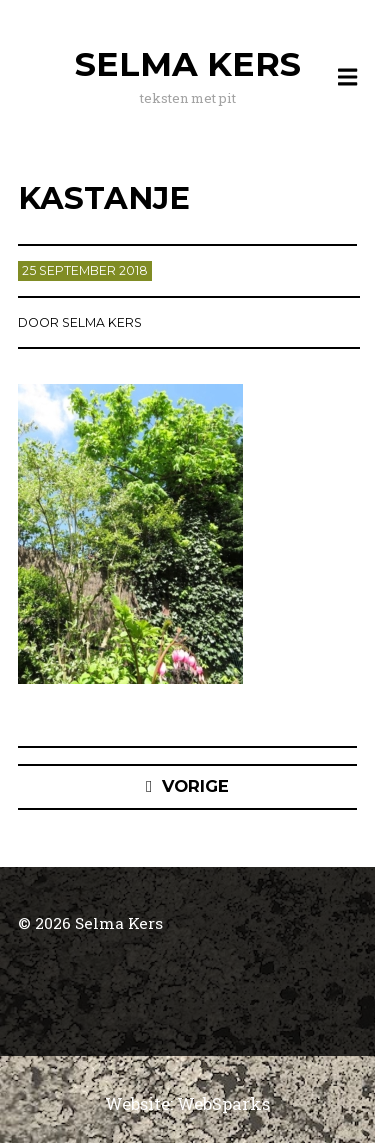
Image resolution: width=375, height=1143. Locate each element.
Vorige (195, 786)
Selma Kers (188, 64)
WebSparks (223, 1103)
